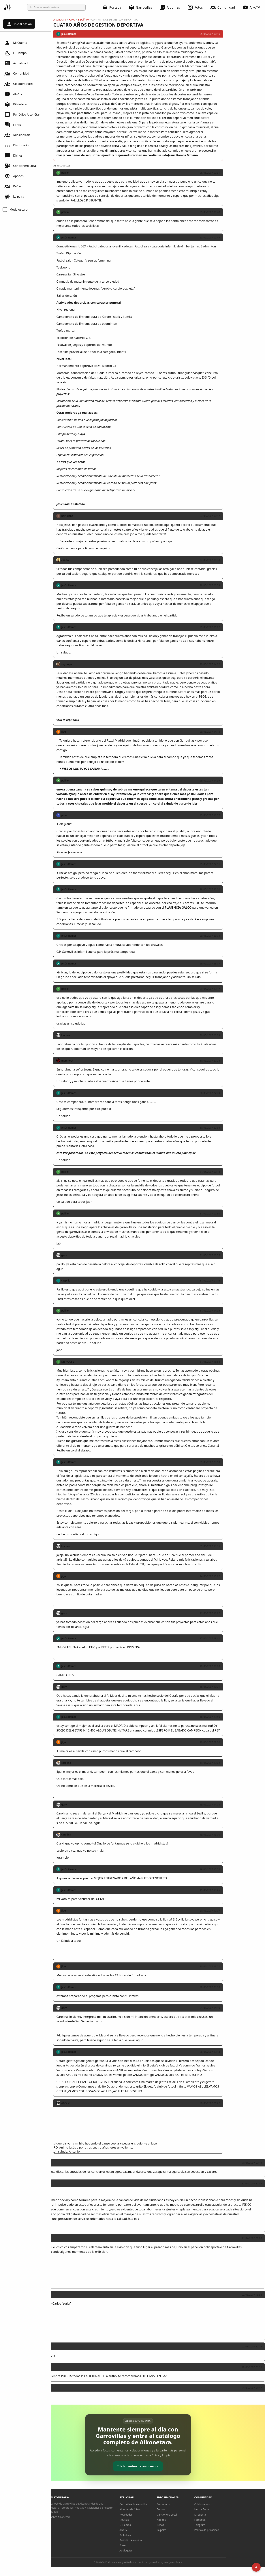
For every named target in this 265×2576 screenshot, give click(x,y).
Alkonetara (79, 19)
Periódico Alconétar (22, 114)
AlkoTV (13, 94)
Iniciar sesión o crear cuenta (158, 2471)
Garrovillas (142, 7)
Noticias (144, 2524)
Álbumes (171, 7)
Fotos (197, 7)
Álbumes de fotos (149, 2514)
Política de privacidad (226, 2534)
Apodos (14, 176)
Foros (12, 125)
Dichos (13, 155)
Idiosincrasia (17, 135)
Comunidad (224, 7)
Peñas (12, 186)
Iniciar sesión (19, 24)
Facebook (219, 2524)
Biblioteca (15, 104)
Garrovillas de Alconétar (153, 2509)
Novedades (145, 2519)
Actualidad (16, 63)
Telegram (219, 2529)
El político (103, 19)
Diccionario (16, 145)
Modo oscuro (19, 210)
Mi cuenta (220, 2519)
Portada (113, 7)
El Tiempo (15, 53)
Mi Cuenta (15, 43)
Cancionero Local (20, 166)
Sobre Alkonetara (80, 2521)
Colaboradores (18, 84)
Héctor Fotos (221, 2514)
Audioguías (146, 2555)
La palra (14, 196)
